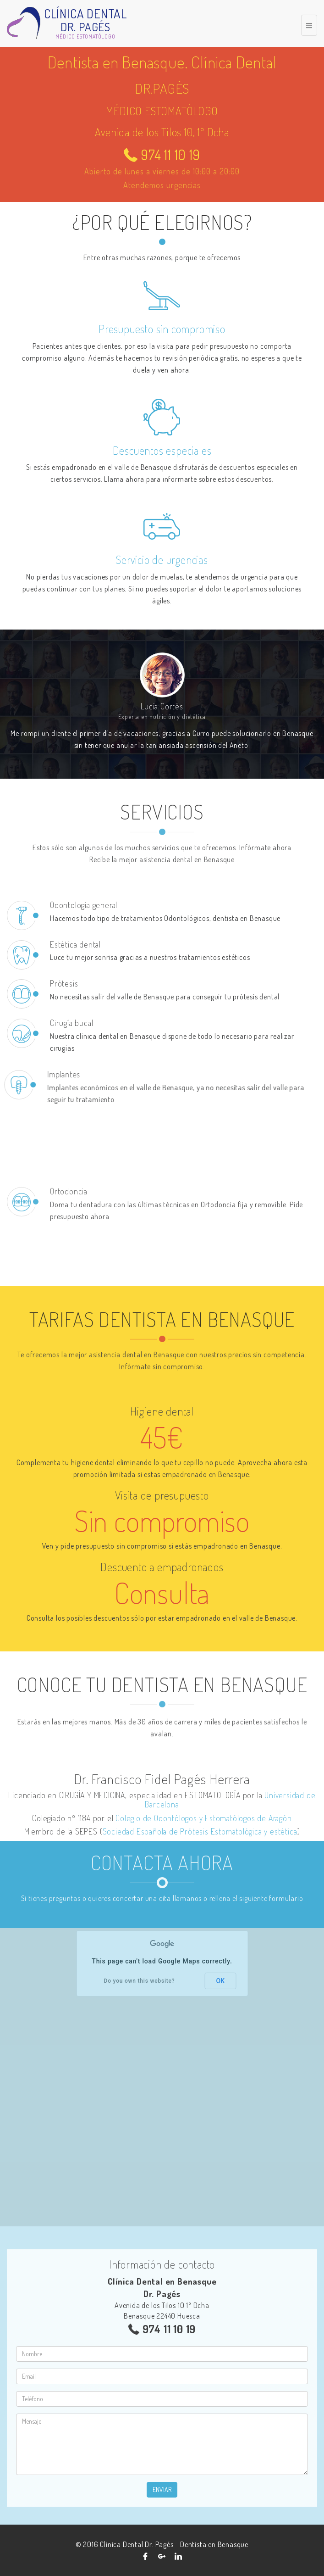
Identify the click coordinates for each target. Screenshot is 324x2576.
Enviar (162, 2489)
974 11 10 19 (162, 154)
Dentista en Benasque (214, 2544)
